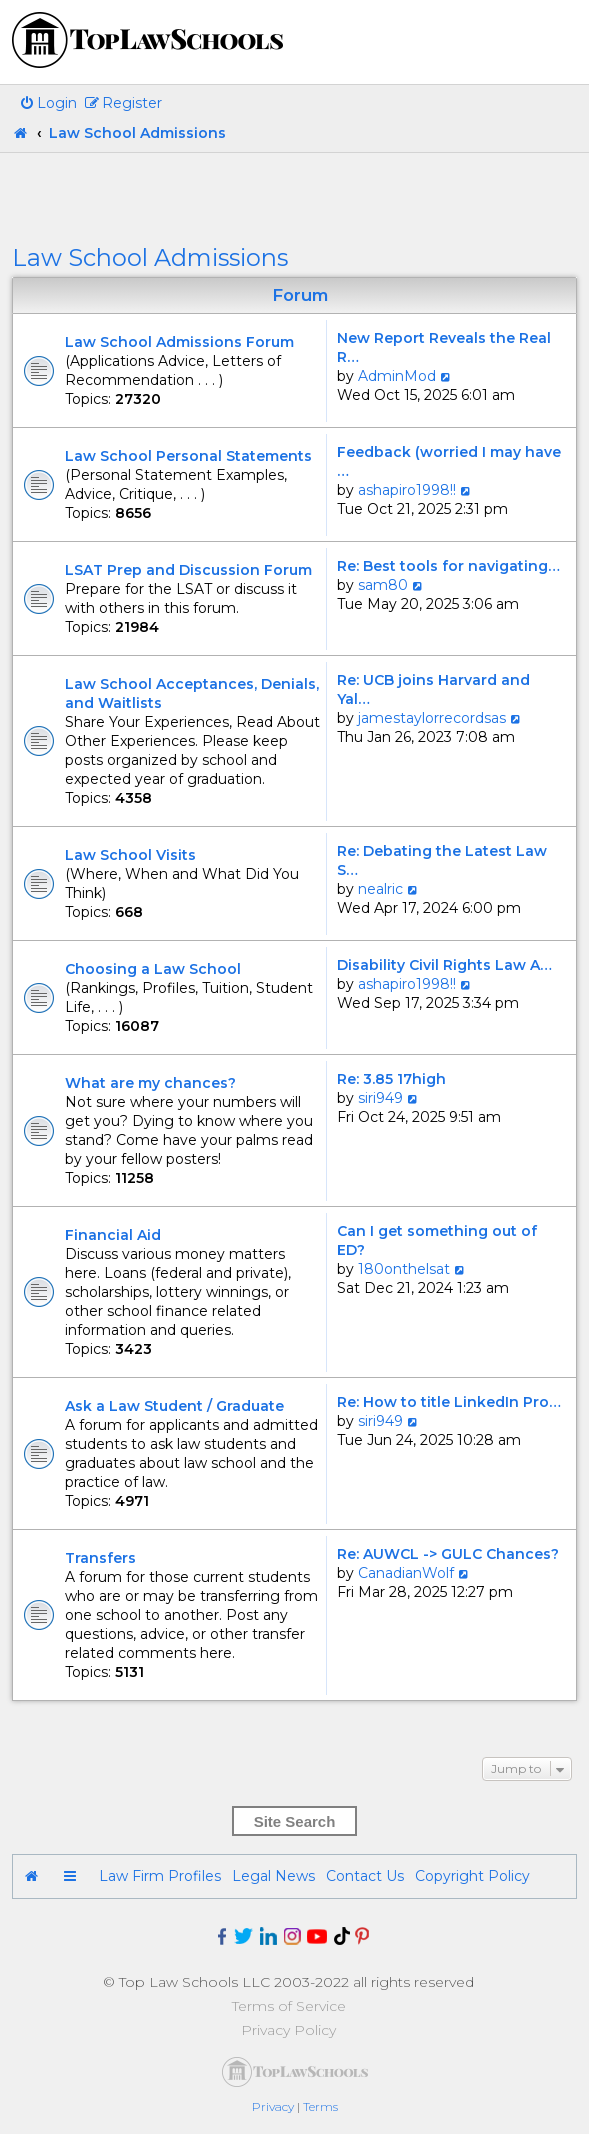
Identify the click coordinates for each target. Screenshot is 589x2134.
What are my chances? (150, 1083)
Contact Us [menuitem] (365, 1876)
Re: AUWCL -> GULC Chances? (448, 1554)
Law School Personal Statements (188, 456)
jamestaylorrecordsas (432, 718)
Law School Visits (130, 855)
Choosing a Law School (153, 969)
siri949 (380, 1098)
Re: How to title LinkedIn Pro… (449, 1402)
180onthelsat (404, 1269)
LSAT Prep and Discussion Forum (188, 570)
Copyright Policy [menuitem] (472, 1876)
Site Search (295, 1821)
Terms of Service (289, 2006)
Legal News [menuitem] (273, 1876)
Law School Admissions (150, 257)
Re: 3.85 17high (391, 1079)
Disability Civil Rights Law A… (444, 965)
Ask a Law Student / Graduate (174, 1406)
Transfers (100, 1558)
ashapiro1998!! (407, 490)
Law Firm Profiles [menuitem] (160, 1876)
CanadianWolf (406, 1573)
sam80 (383, 585)
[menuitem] (48, 103)
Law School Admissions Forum (179, 342)
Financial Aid (113, 1235)
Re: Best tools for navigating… (448, 566)
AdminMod (397, 376)
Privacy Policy (288, 2030)
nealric (380, 889)
